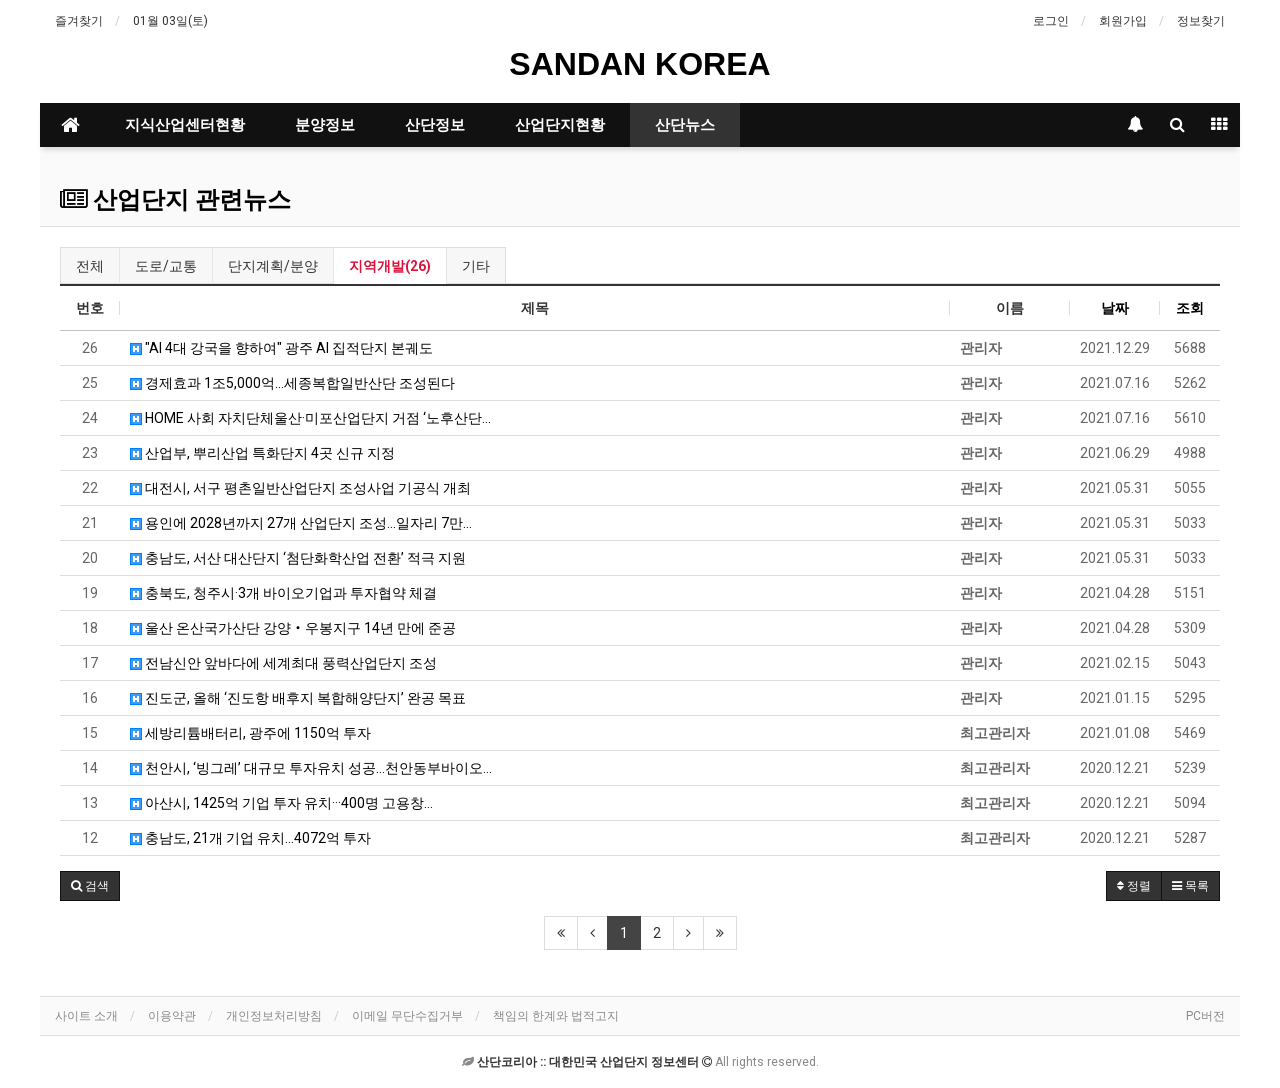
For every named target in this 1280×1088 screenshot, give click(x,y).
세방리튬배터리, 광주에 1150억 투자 (250, 733)
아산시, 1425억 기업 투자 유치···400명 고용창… (281, 803)
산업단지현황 (560, 125)
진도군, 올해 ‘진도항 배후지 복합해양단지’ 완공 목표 (298, 698)
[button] (90, 886)
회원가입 (1123, 21)
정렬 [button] (1134, 886)
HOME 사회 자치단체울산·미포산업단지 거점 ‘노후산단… (310, 418)
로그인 (1051, 21)
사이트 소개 (86, 1016)
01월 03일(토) (170, 21)
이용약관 (172, 1016)
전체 (90, 266)
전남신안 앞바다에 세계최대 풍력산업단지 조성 (283, 663)
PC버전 (1205, 1016)
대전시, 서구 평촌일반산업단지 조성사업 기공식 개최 (300, 488)
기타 (476, 266)
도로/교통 (166, 266)
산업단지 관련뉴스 (175, 200)
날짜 (1115, 308)
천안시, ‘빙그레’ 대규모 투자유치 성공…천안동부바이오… (311, 768)
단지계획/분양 (273, 266)
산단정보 (435, 125)
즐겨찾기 (79, 21)
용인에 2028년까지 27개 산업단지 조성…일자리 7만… (301, 523)
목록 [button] (1190, 886)
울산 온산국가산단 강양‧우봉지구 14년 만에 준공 (293, 628)
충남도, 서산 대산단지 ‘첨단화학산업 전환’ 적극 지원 (298, 558)
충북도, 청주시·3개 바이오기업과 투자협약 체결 (283, 593)
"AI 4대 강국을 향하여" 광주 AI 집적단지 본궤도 (281, 348)
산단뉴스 (685, 125)
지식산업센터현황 (185, 125)
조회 (1190, 308)
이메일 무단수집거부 (407, 1016)
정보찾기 (1201, 21)
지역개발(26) (390, 266)
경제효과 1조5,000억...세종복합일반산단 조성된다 (292, 383)
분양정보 (325, 125)
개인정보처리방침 (274, 1016)
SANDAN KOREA (639, 64)
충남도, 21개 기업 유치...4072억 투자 (250, 838)
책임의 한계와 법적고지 (556, 1016)
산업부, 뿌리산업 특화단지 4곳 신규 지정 (262, 453)
